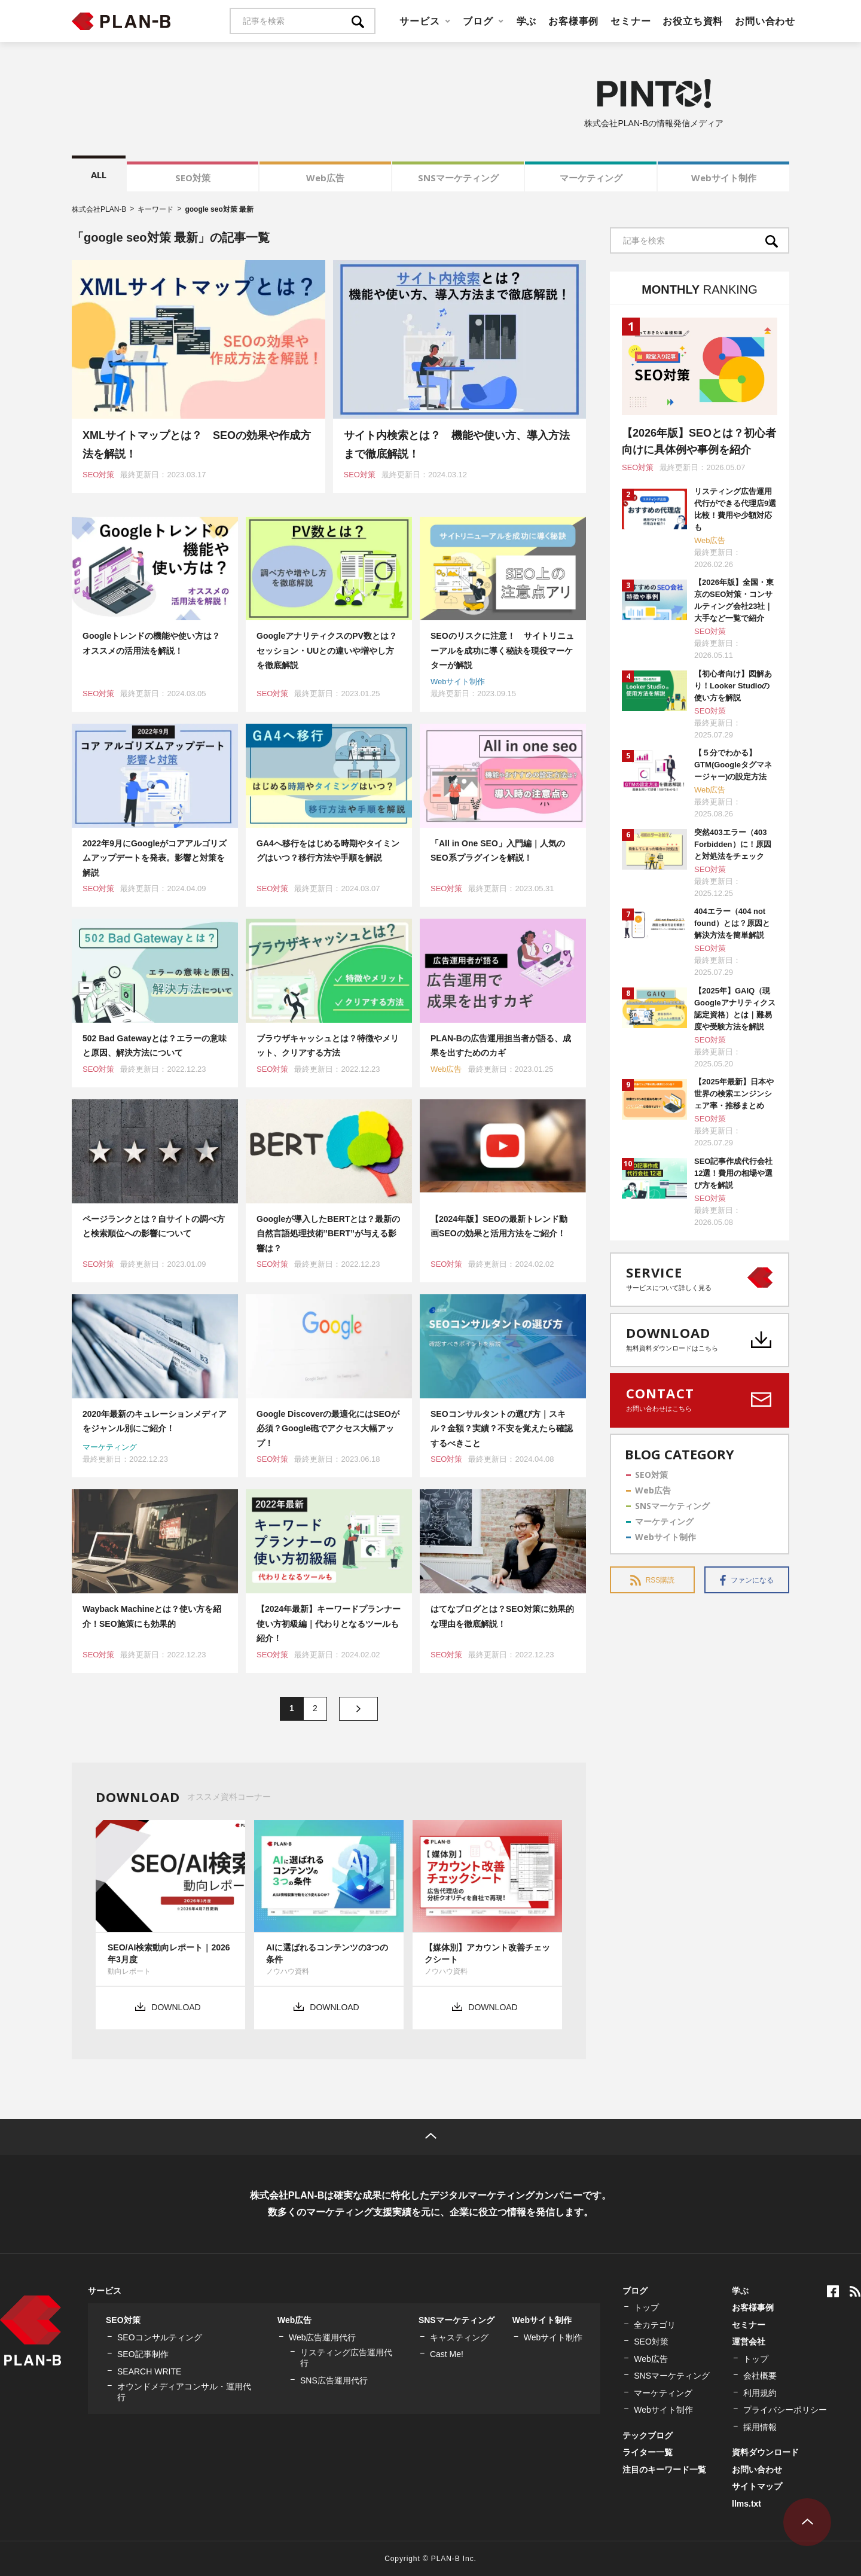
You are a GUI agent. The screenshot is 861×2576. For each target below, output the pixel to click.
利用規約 (760, 2393)
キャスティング (459, 2337)
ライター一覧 (647, 2452)
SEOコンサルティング (159, 2337)
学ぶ (527, 21)
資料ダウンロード (765, 2452)
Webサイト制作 (723, 178)
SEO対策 (192, 178)
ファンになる (747, 1580)
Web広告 (325, 178)
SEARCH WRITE (149, 2371)
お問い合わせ (765, 21)
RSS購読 (652, 1580)
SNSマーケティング (458, 178)
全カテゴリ (655, 2325)
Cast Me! (446, 2354)
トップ (646, 2307)
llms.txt (746, 2503)
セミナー (630, 21)
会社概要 (760, 2375)
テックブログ (647, 2435)
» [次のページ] (358, 1709)
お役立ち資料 (692, 21)
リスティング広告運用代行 (346, 2358)
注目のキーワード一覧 (664, 2469)
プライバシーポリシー (785, 2410)
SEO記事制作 (143, 2354)
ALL (98, 175)
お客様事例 (573, 21)
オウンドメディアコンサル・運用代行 (184, 2392)
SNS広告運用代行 (334, 2380)
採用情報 (760, 2427)
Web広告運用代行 (322, 2337)
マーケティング (591, 178)
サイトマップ (757, 2486)
